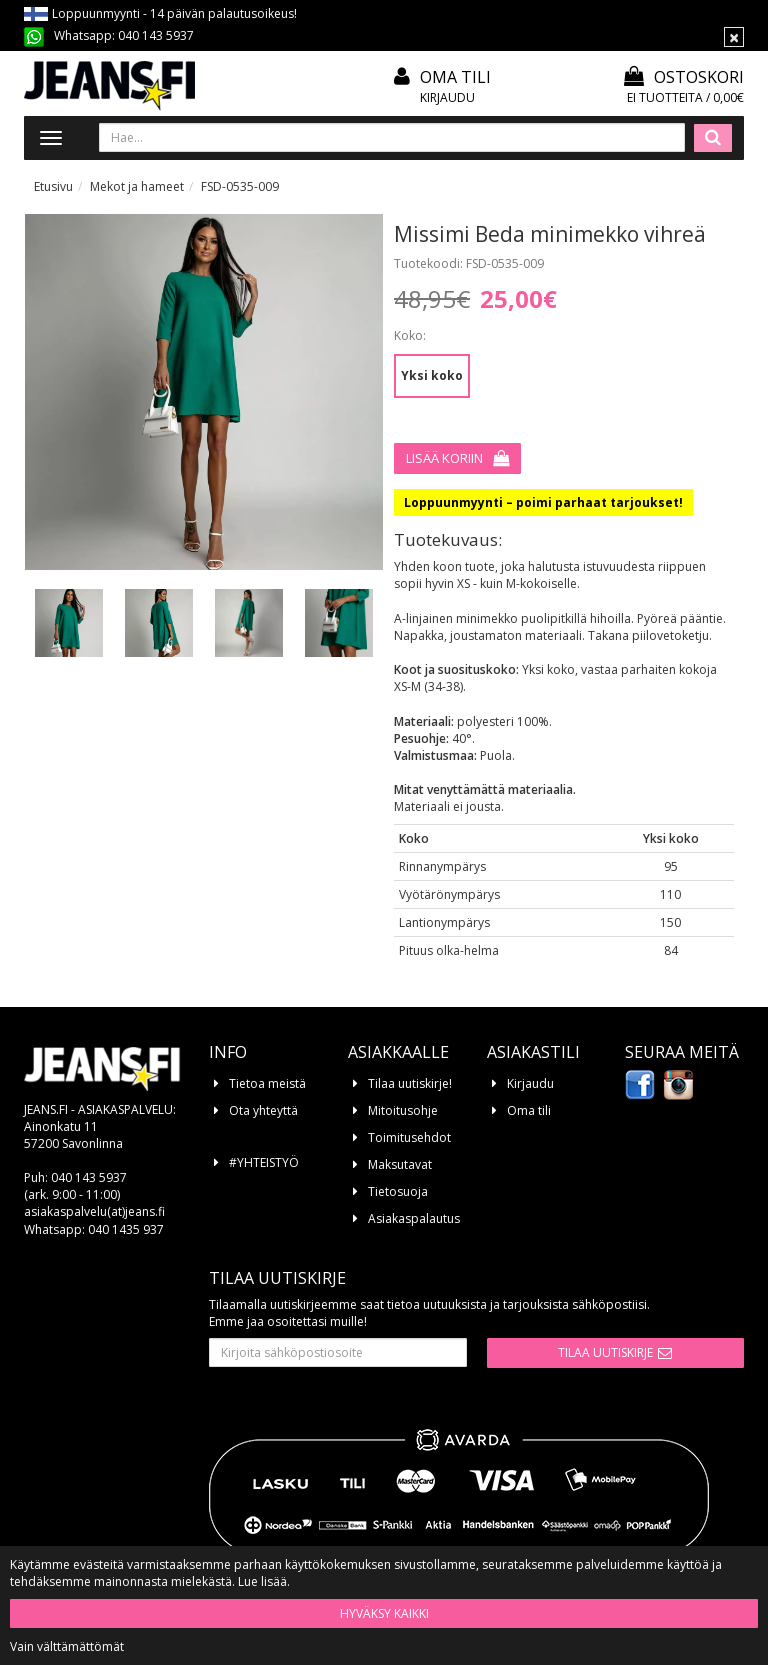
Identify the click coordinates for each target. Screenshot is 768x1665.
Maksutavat (400, 1164)
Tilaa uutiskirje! (410, 1083)
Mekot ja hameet (137, 186)
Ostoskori (684, 77)
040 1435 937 (126, 1229)
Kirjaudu (447, 97)
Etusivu (53, 186)
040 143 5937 (156, 35)
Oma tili (455, 77)
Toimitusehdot (409, 1137)
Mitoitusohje (403, 1110)
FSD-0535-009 (240, 186)
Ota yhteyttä (263, 1110)
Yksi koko (432, 375)
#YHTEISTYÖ (264, 1162)
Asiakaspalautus (414, 1218)
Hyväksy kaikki (384, 1613)
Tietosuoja (398, 1191)
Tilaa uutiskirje (605, 1352)
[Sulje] (734, 37)
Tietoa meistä (267, 1083)
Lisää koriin (444, 458)
